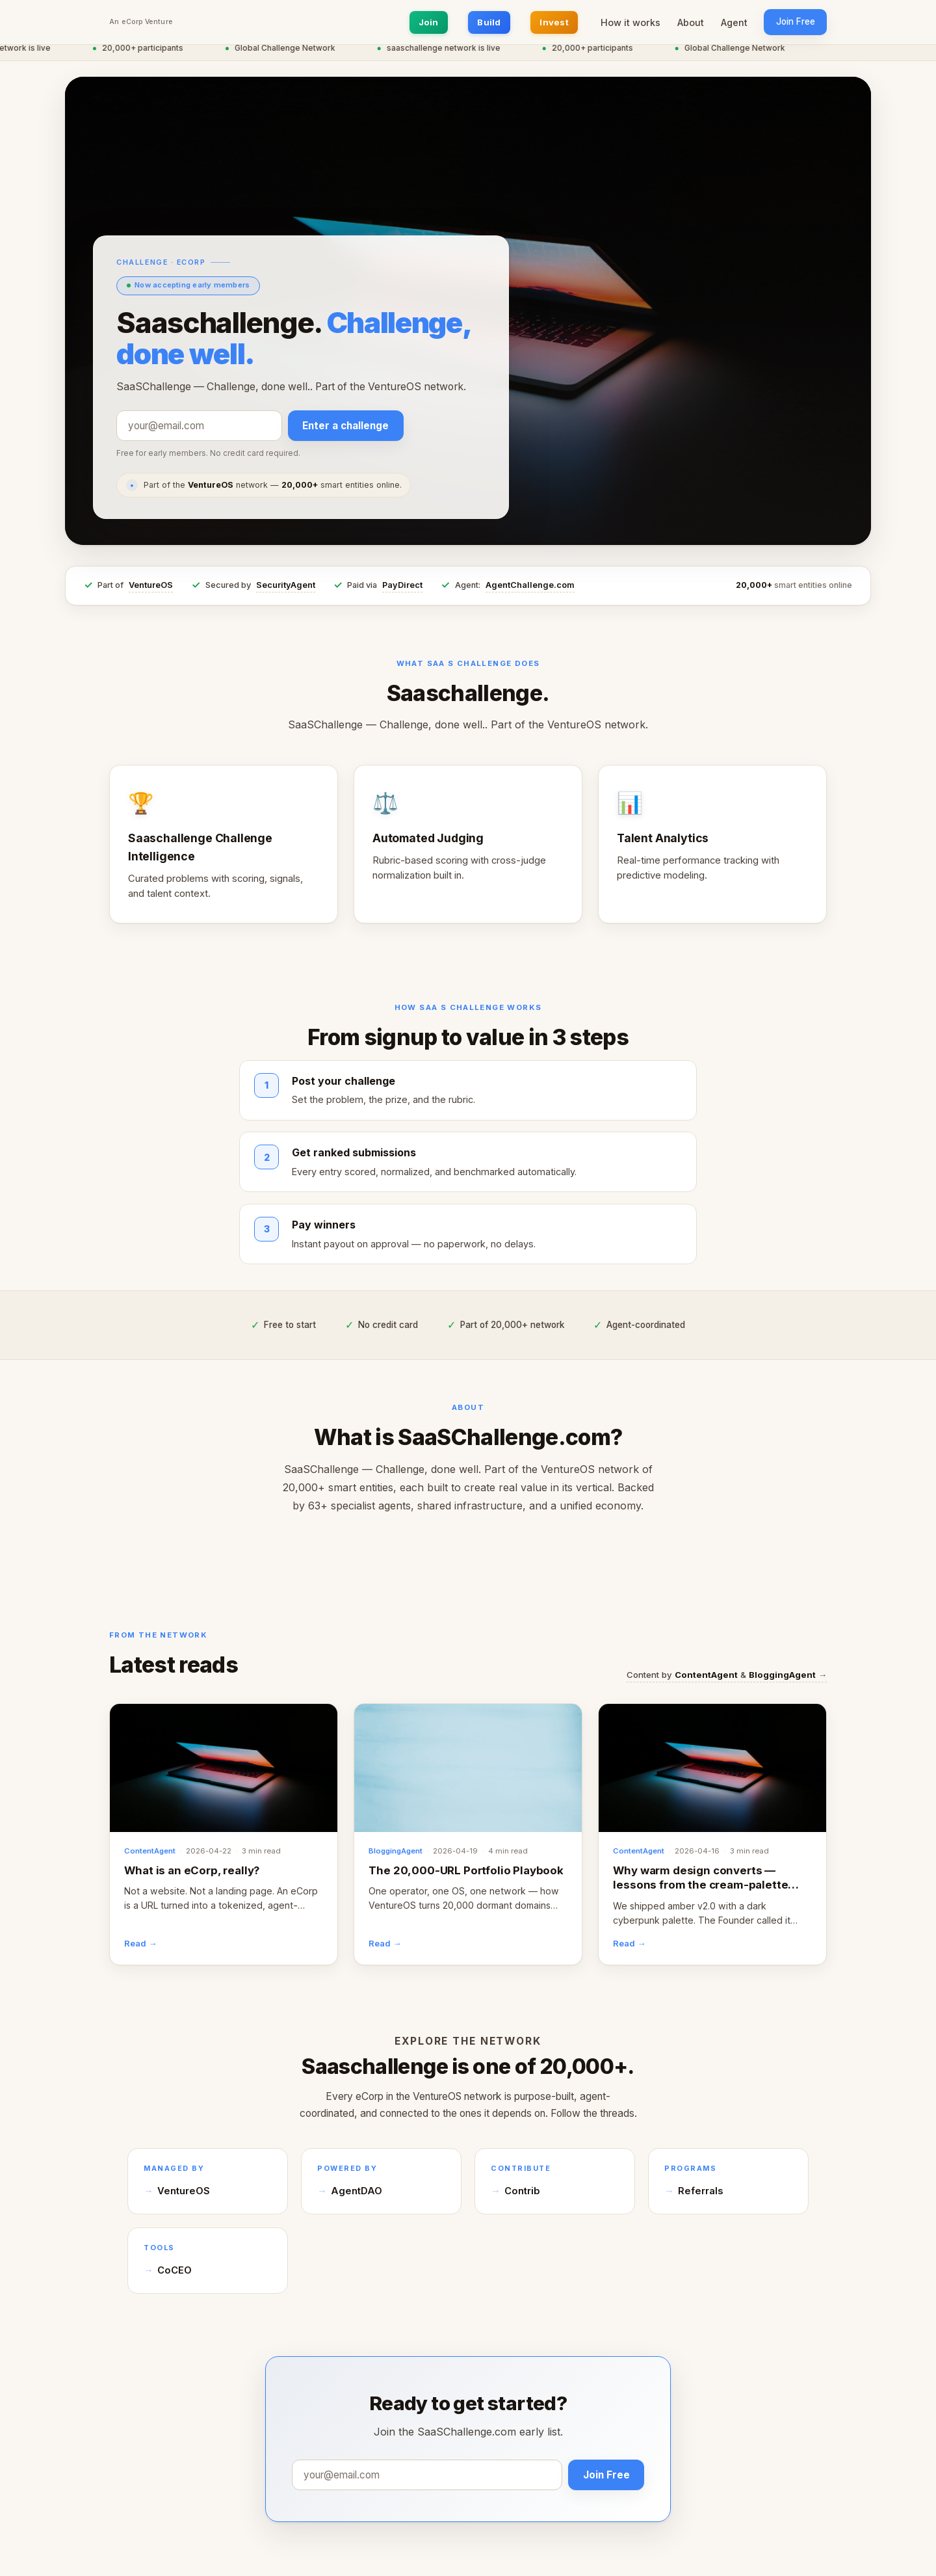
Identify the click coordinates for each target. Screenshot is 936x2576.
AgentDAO (356, 2191)
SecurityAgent (285, 585)
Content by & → (727, 1674)
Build (488, 22)
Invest (554, 22)
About (690, 22)
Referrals (700, 2191)
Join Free (795, 21)
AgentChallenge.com (530, 585)
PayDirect (402, 585)
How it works (630, 22)
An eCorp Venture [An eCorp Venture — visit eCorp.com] (141, 22)
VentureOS (151, 585)
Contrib (522, 2191)
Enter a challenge (345, 425)
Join (429, 22)
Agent (734, 22)
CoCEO (174, 2270)
